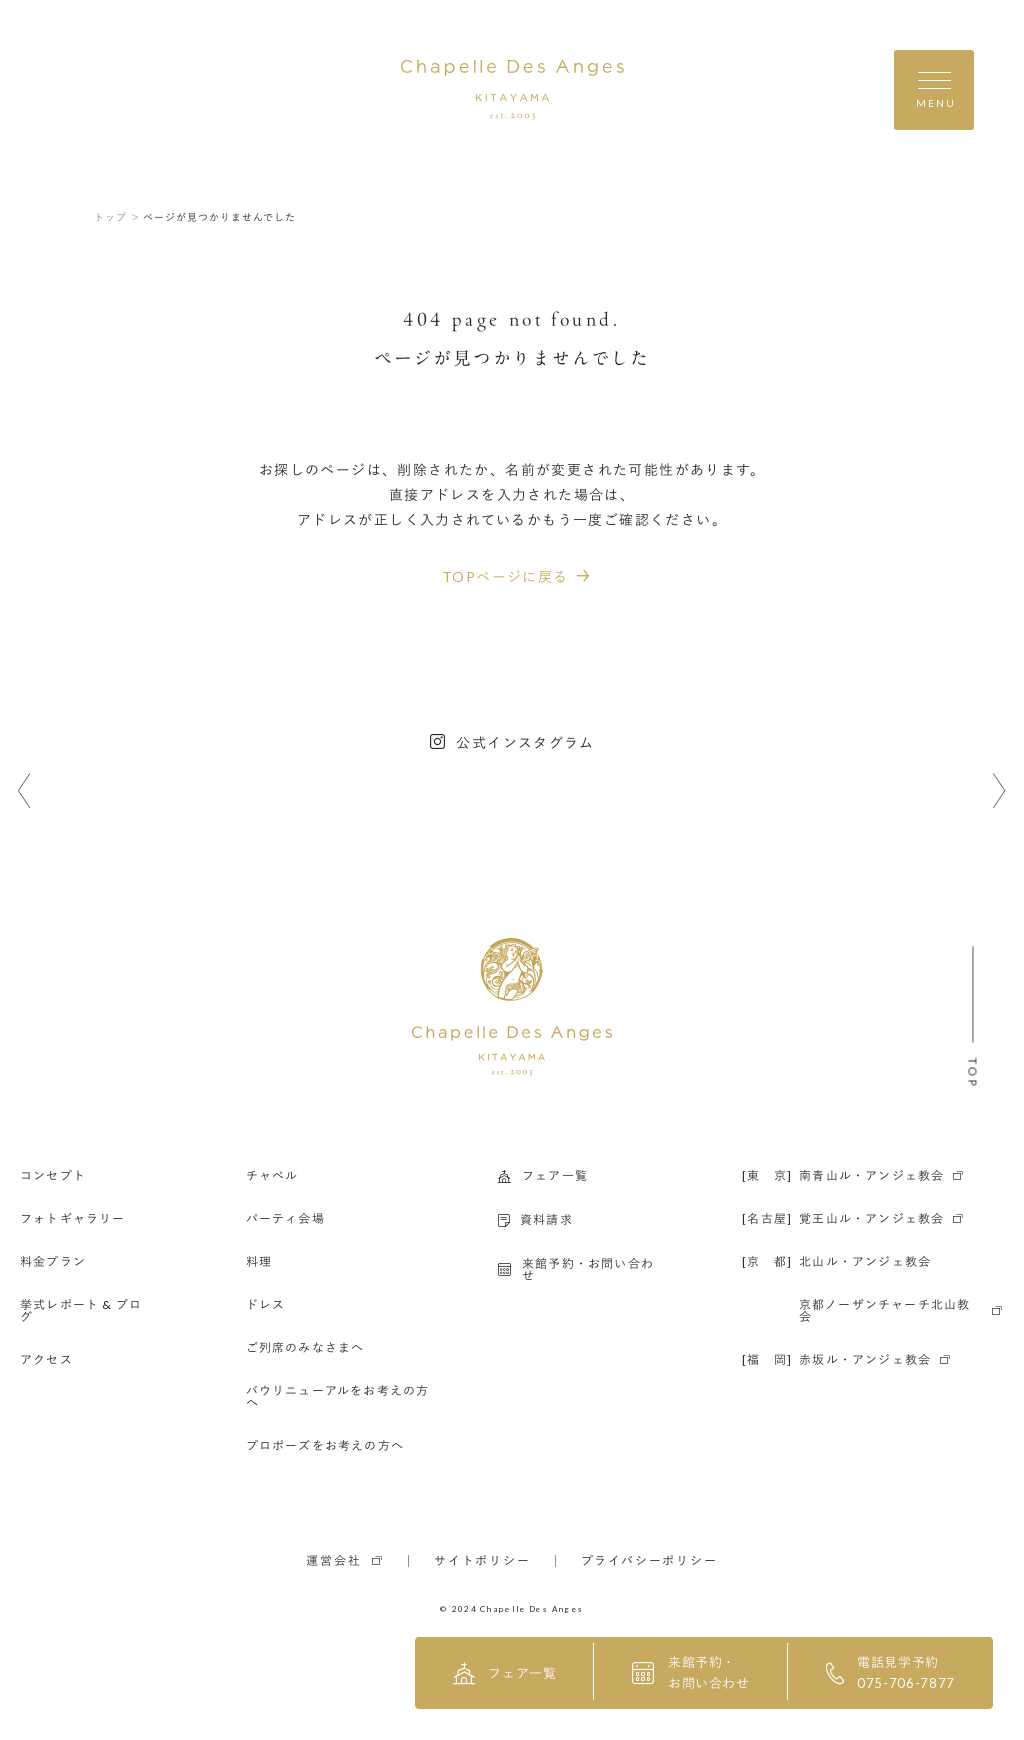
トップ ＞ (117, 217)
